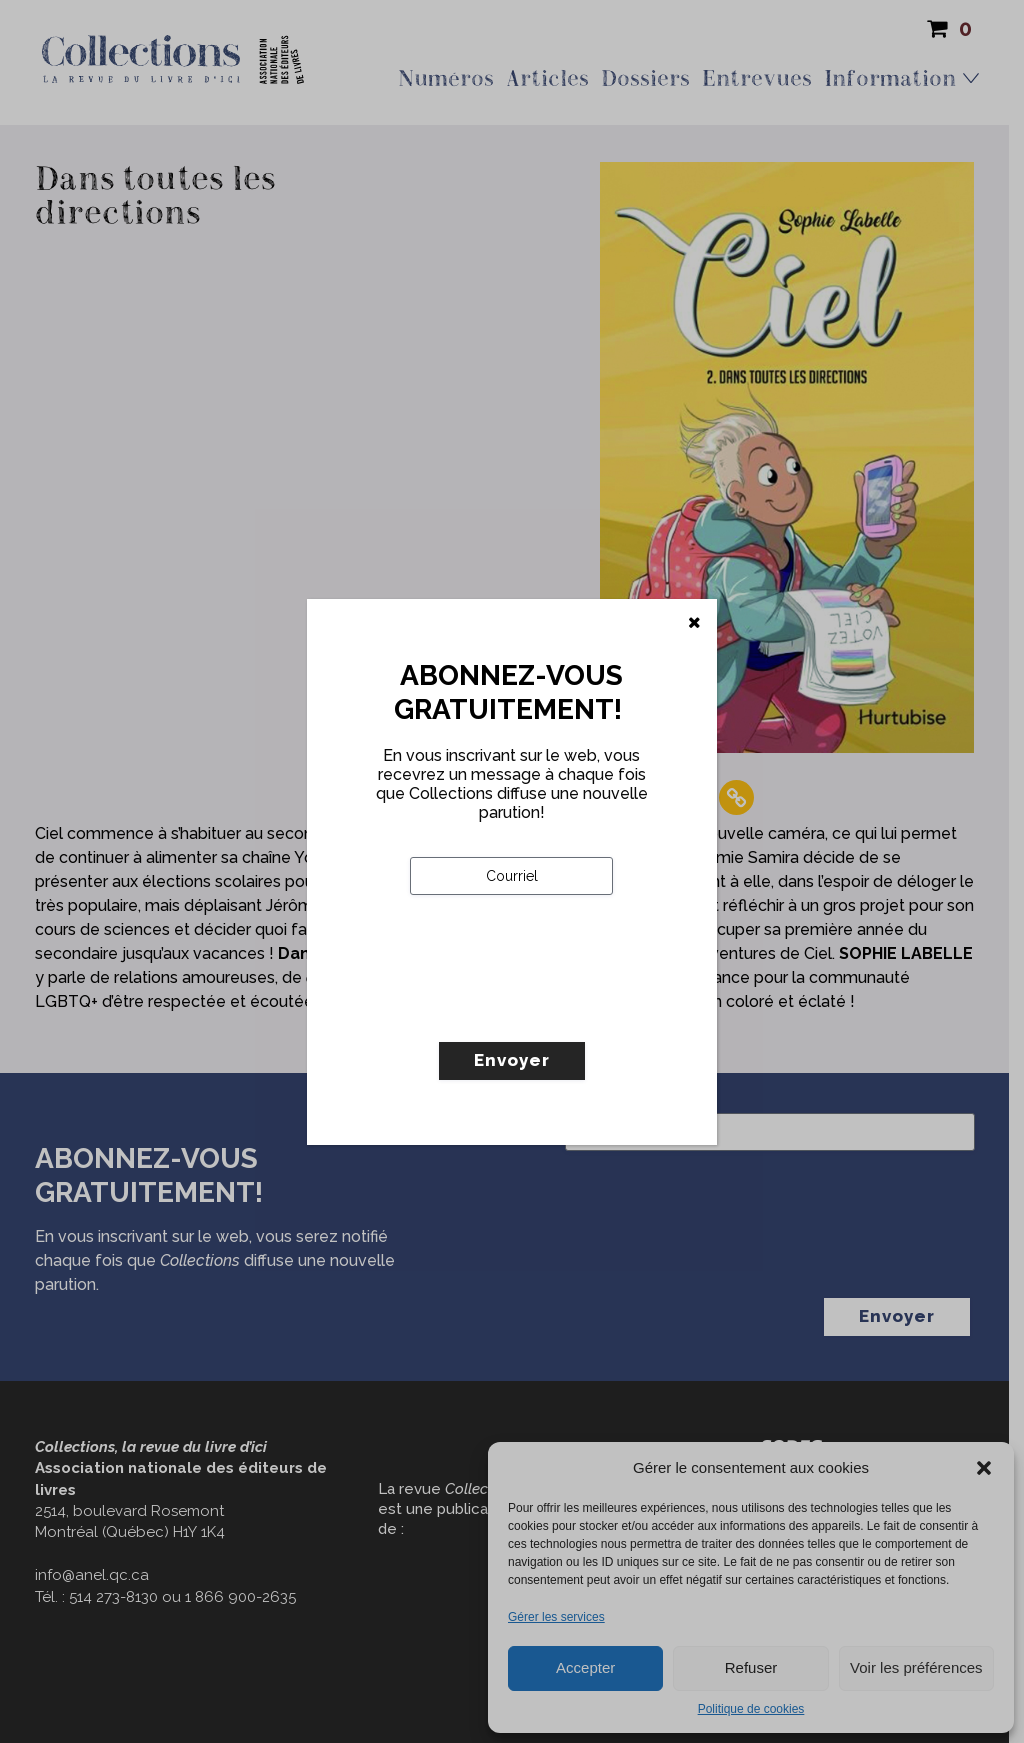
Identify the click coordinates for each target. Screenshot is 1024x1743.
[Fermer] (694, 623)
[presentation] (562, 1010)
